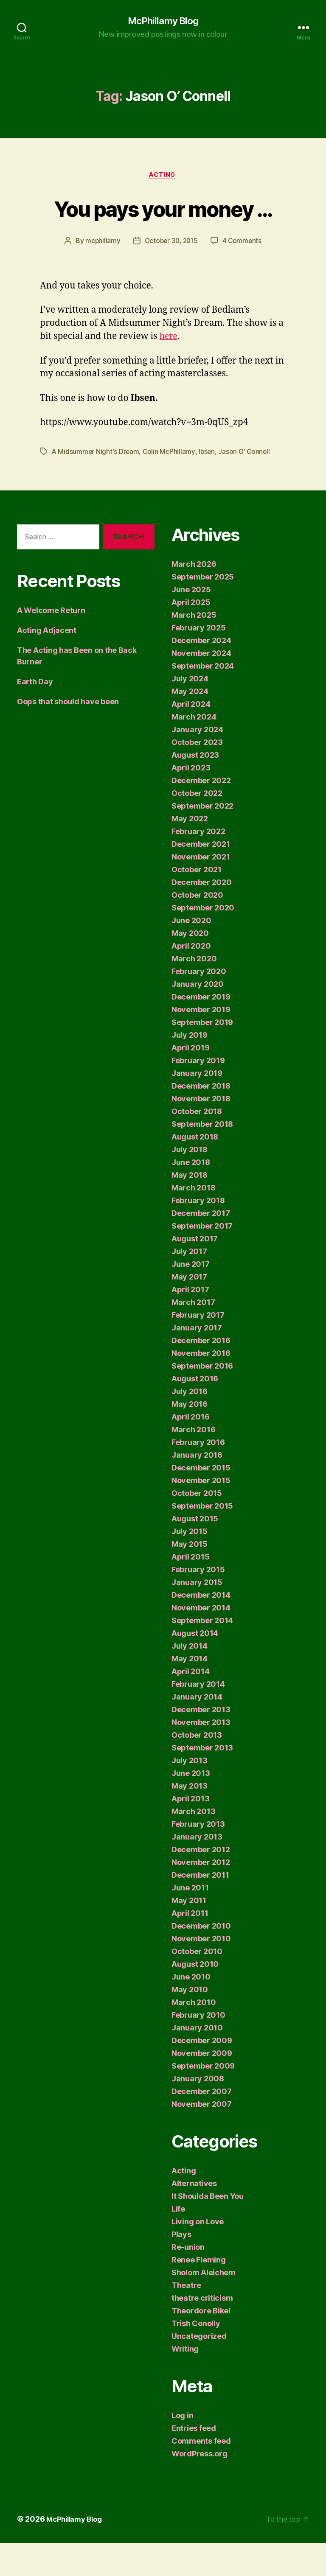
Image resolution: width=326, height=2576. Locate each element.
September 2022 (202, 838)
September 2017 (202, 1258)
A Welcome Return (51, 642)
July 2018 (189, 1182)
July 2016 (189, 1424)
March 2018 (193, 1220)
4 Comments (244, 273)
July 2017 (189, 1284)
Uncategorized (199, 2369)
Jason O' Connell (246, 484)
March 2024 (193, 749)
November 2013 (200, 1755)
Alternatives (194, 2216)
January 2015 (196, 1615)
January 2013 (196, 1869)
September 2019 (202, 1055)
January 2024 (197, 762)
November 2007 (201, 2137)
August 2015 (194, 1551)
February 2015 (198, 1602)
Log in (182, 2448)
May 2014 (189, 1691)
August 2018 (194, 1169)
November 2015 (200, 1513)
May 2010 (189, 2022)
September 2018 (202, 1157)
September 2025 (202, 609)
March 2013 (193, 1844)
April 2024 (190, 737)
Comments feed (201, 2474)
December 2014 (200, 1628)
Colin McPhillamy (170, 484)
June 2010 (191, 2009)
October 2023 (197, 775)
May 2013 (189, 1818)
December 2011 (200, 1908)
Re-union (188, 2280)
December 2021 (200, 877)
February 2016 (198, 1475)
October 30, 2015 (171, 273)
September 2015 (202, 1538)
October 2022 (196, 826)
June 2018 (190, 1195)
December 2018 (200, 1118)
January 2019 (196, 1106)
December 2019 (200, 1029)
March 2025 (193, 648)
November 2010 (201, 1971)
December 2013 (200, 1742)
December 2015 (200, 1500)
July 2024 (189, 711)
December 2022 (201, 813)
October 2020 (197, 928)
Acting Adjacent (46, 662)
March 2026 (193, 597)
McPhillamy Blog (163, 21)
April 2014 (190, 1704)
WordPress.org (199, 2486)
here (169, 369)
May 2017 (189, 1309)
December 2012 (200, 1882)
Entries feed (193, 2461)
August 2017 (194, 1271)
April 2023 (190, 800)
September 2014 (202, 1653)
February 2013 (198, 1857)
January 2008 (197, 2111)
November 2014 (200, 1640)
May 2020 (190, 966)
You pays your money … (162, 224)
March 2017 (193, 1335)
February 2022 (198, 864)
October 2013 (196, 1768)
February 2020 (198, 1004)
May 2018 (189, 1208)
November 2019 (200, 1042)
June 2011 (190, 1920)
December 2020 (201, 915)
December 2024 (201, 673)
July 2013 (189, 1793)
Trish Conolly (195, 2356)
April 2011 (189, 1946)
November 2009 (201, 2086)
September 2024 (202, 698)
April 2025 (190, 635)
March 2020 (193, 991)
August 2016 (194, 1411)
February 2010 (198, 2048)
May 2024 (189, 724)
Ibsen (208, 484)
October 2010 (196, 1984)
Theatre (186, 2318)
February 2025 (198, 660)
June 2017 (190, 1297)
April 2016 (190, 1449)
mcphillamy (100, 273)
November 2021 (200, 889)
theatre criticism (202, 2331)
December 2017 (200, 1246)
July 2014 (189, 1678)
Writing (185, 2381)
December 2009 (201, 2073)
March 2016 (193, 1462)
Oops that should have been (68, 734)
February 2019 (198, 1093)
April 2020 (191, 978)
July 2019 (189, 1068)
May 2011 (188, 1933)
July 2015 (189, 1564)
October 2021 (196, 902)
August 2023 (195, 788)
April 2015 (190, 1589)
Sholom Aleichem (203, 2305)
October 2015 (196, 1526)
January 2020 (197, 1017)
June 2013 (190, 1806)
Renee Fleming (198, 2292)
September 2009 (203, 2098)
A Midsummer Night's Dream (96, 484)
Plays (181, 2267)
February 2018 (198, 1233)
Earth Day (35, 714)
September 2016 (202, 1398)
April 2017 (190, 1322)
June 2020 (191, 953)
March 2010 (193, 2035)
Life (178, 2241)
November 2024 (201, 686)
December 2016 (200, 1373)
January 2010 (197, 2060)
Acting (163, 176)
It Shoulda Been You (207, 2229)
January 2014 (196, 1729)
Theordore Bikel (200, 2343)
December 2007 (201, 2124)
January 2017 (196, 1360)
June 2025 (191, 622)
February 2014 (198, 1717)
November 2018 (200, 1131)
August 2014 (194, 1666)
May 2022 (189, 851)
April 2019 (190, 1080)
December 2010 (201, 1958)
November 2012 (200, 1895)
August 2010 (195, 1997)
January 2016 (196, 1488)
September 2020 (202, 940)
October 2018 (196, 1144)
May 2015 (189, 1577)
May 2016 (189, 1437)
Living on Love (197, 2254)
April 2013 (190, 1831)
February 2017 (198, 1348)
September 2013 (202, 1780)
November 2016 (200, 1386)
